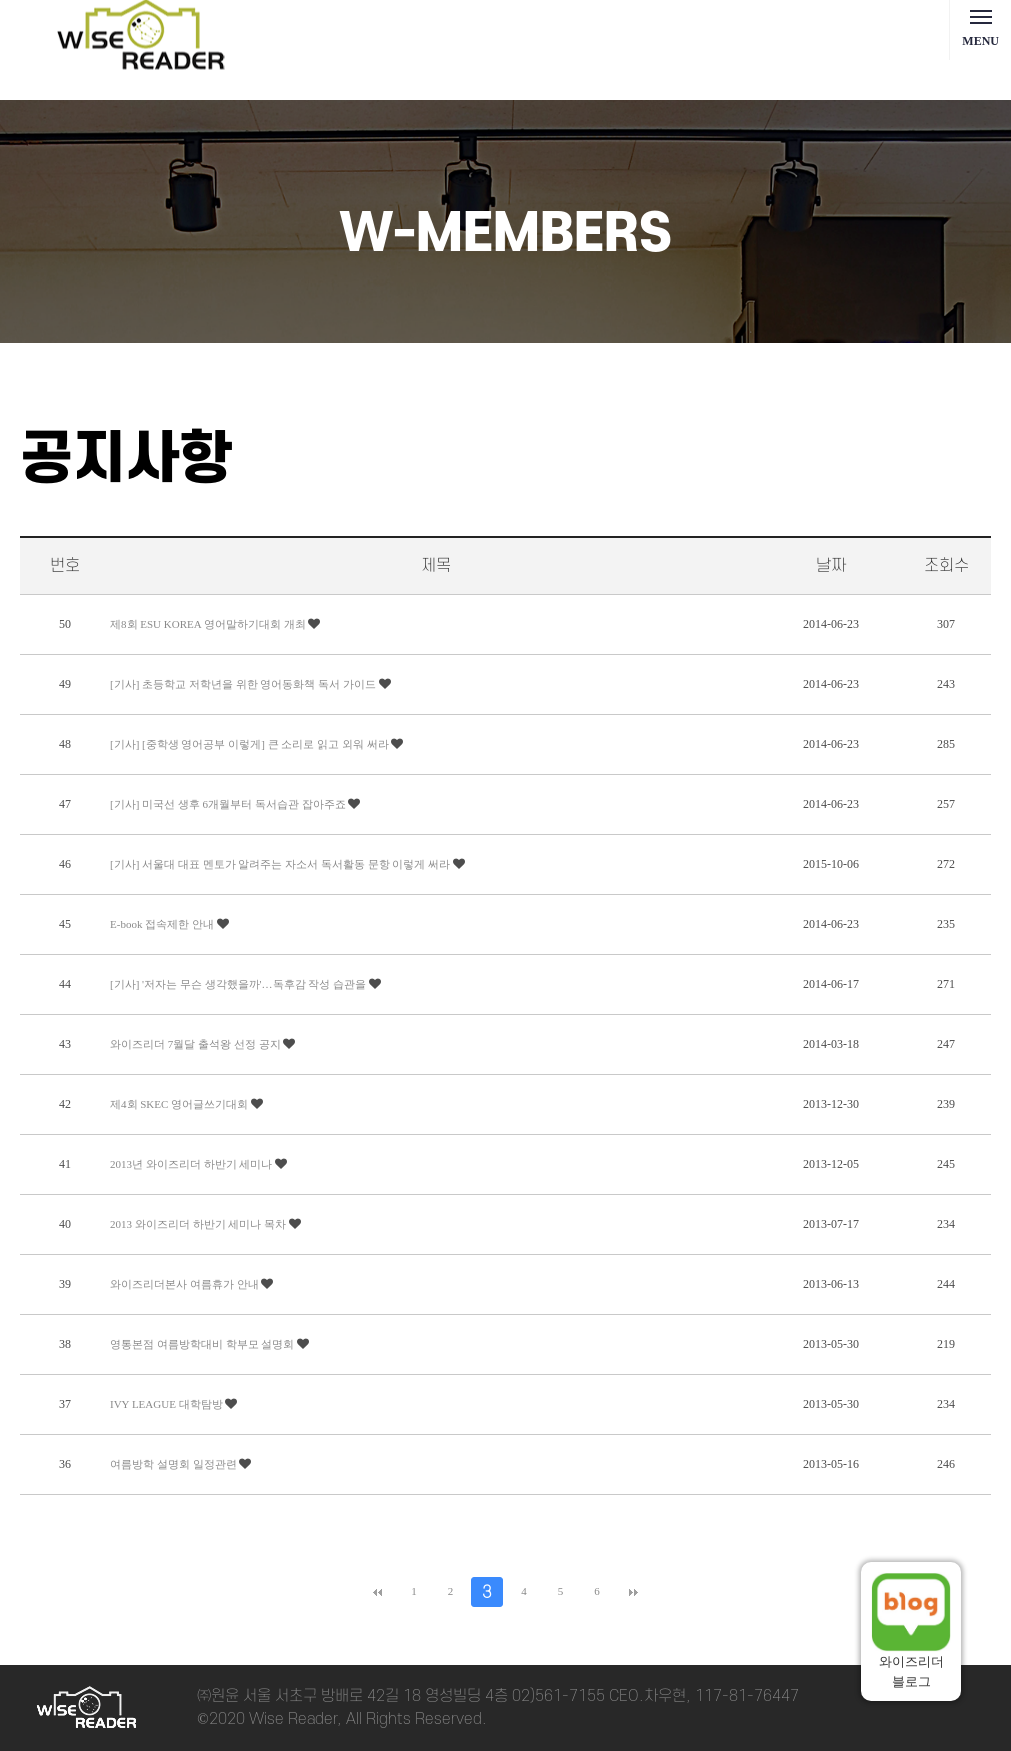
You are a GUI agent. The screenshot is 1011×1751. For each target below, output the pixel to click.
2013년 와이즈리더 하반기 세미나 (192, 1164)
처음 (377, 1592)
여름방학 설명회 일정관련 (174, 1464)
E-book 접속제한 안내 (163, 924)
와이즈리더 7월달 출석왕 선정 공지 (196, 1044)
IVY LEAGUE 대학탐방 (167, 1404)
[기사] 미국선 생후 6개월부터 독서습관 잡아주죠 (229, 804)
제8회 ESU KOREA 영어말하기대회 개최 (209, 624)
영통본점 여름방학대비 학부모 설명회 (203, 1344)
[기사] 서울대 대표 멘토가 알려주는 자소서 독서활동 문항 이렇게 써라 (281, 864)
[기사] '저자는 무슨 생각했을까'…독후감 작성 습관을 (239, 984)
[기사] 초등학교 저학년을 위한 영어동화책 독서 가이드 (244, 684)
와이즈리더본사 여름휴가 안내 (185, 1284)
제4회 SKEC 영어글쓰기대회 (180, 1104)
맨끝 (634, 1592)
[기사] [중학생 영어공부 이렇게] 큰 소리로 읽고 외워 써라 (250, 744)
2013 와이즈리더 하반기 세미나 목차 (199, 1224)
